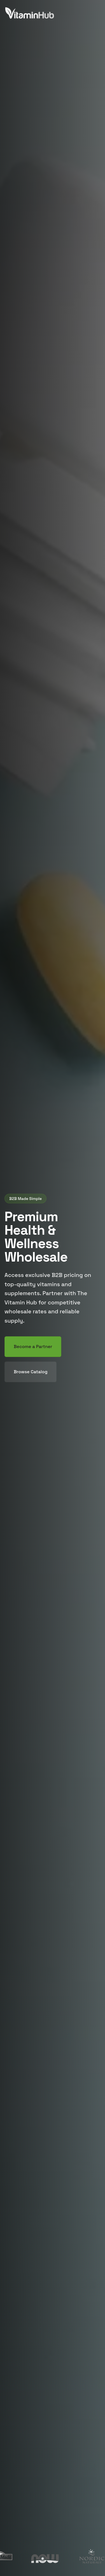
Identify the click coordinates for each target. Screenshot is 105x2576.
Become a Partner (33, 1346)
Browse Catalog (30, 1372)
